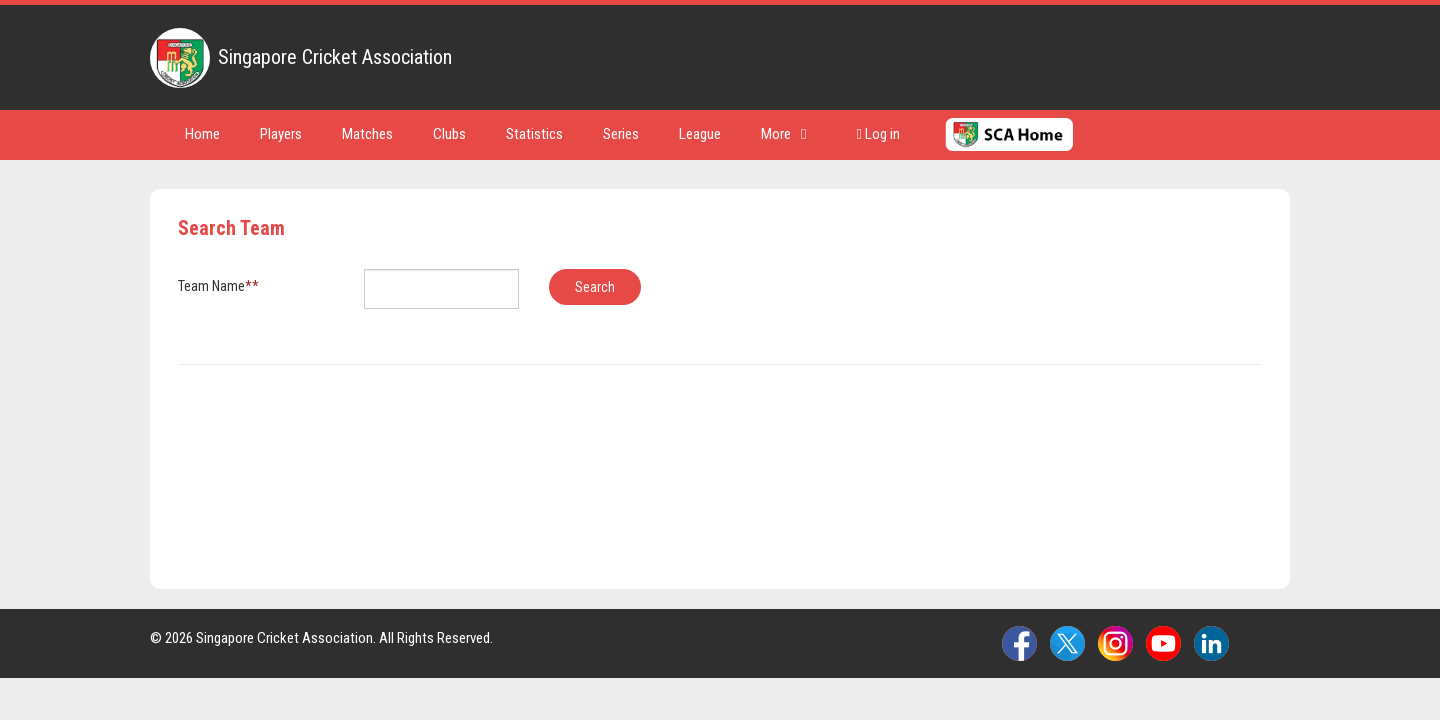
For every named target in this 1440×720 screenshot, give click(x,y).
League (700, 134)
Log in (877, 134)
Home (202, 134)
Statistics (534, 134)
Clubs (449, 134)
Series (621, 134)
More (783, 134)
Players (281, 134)
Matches (367, 134)
